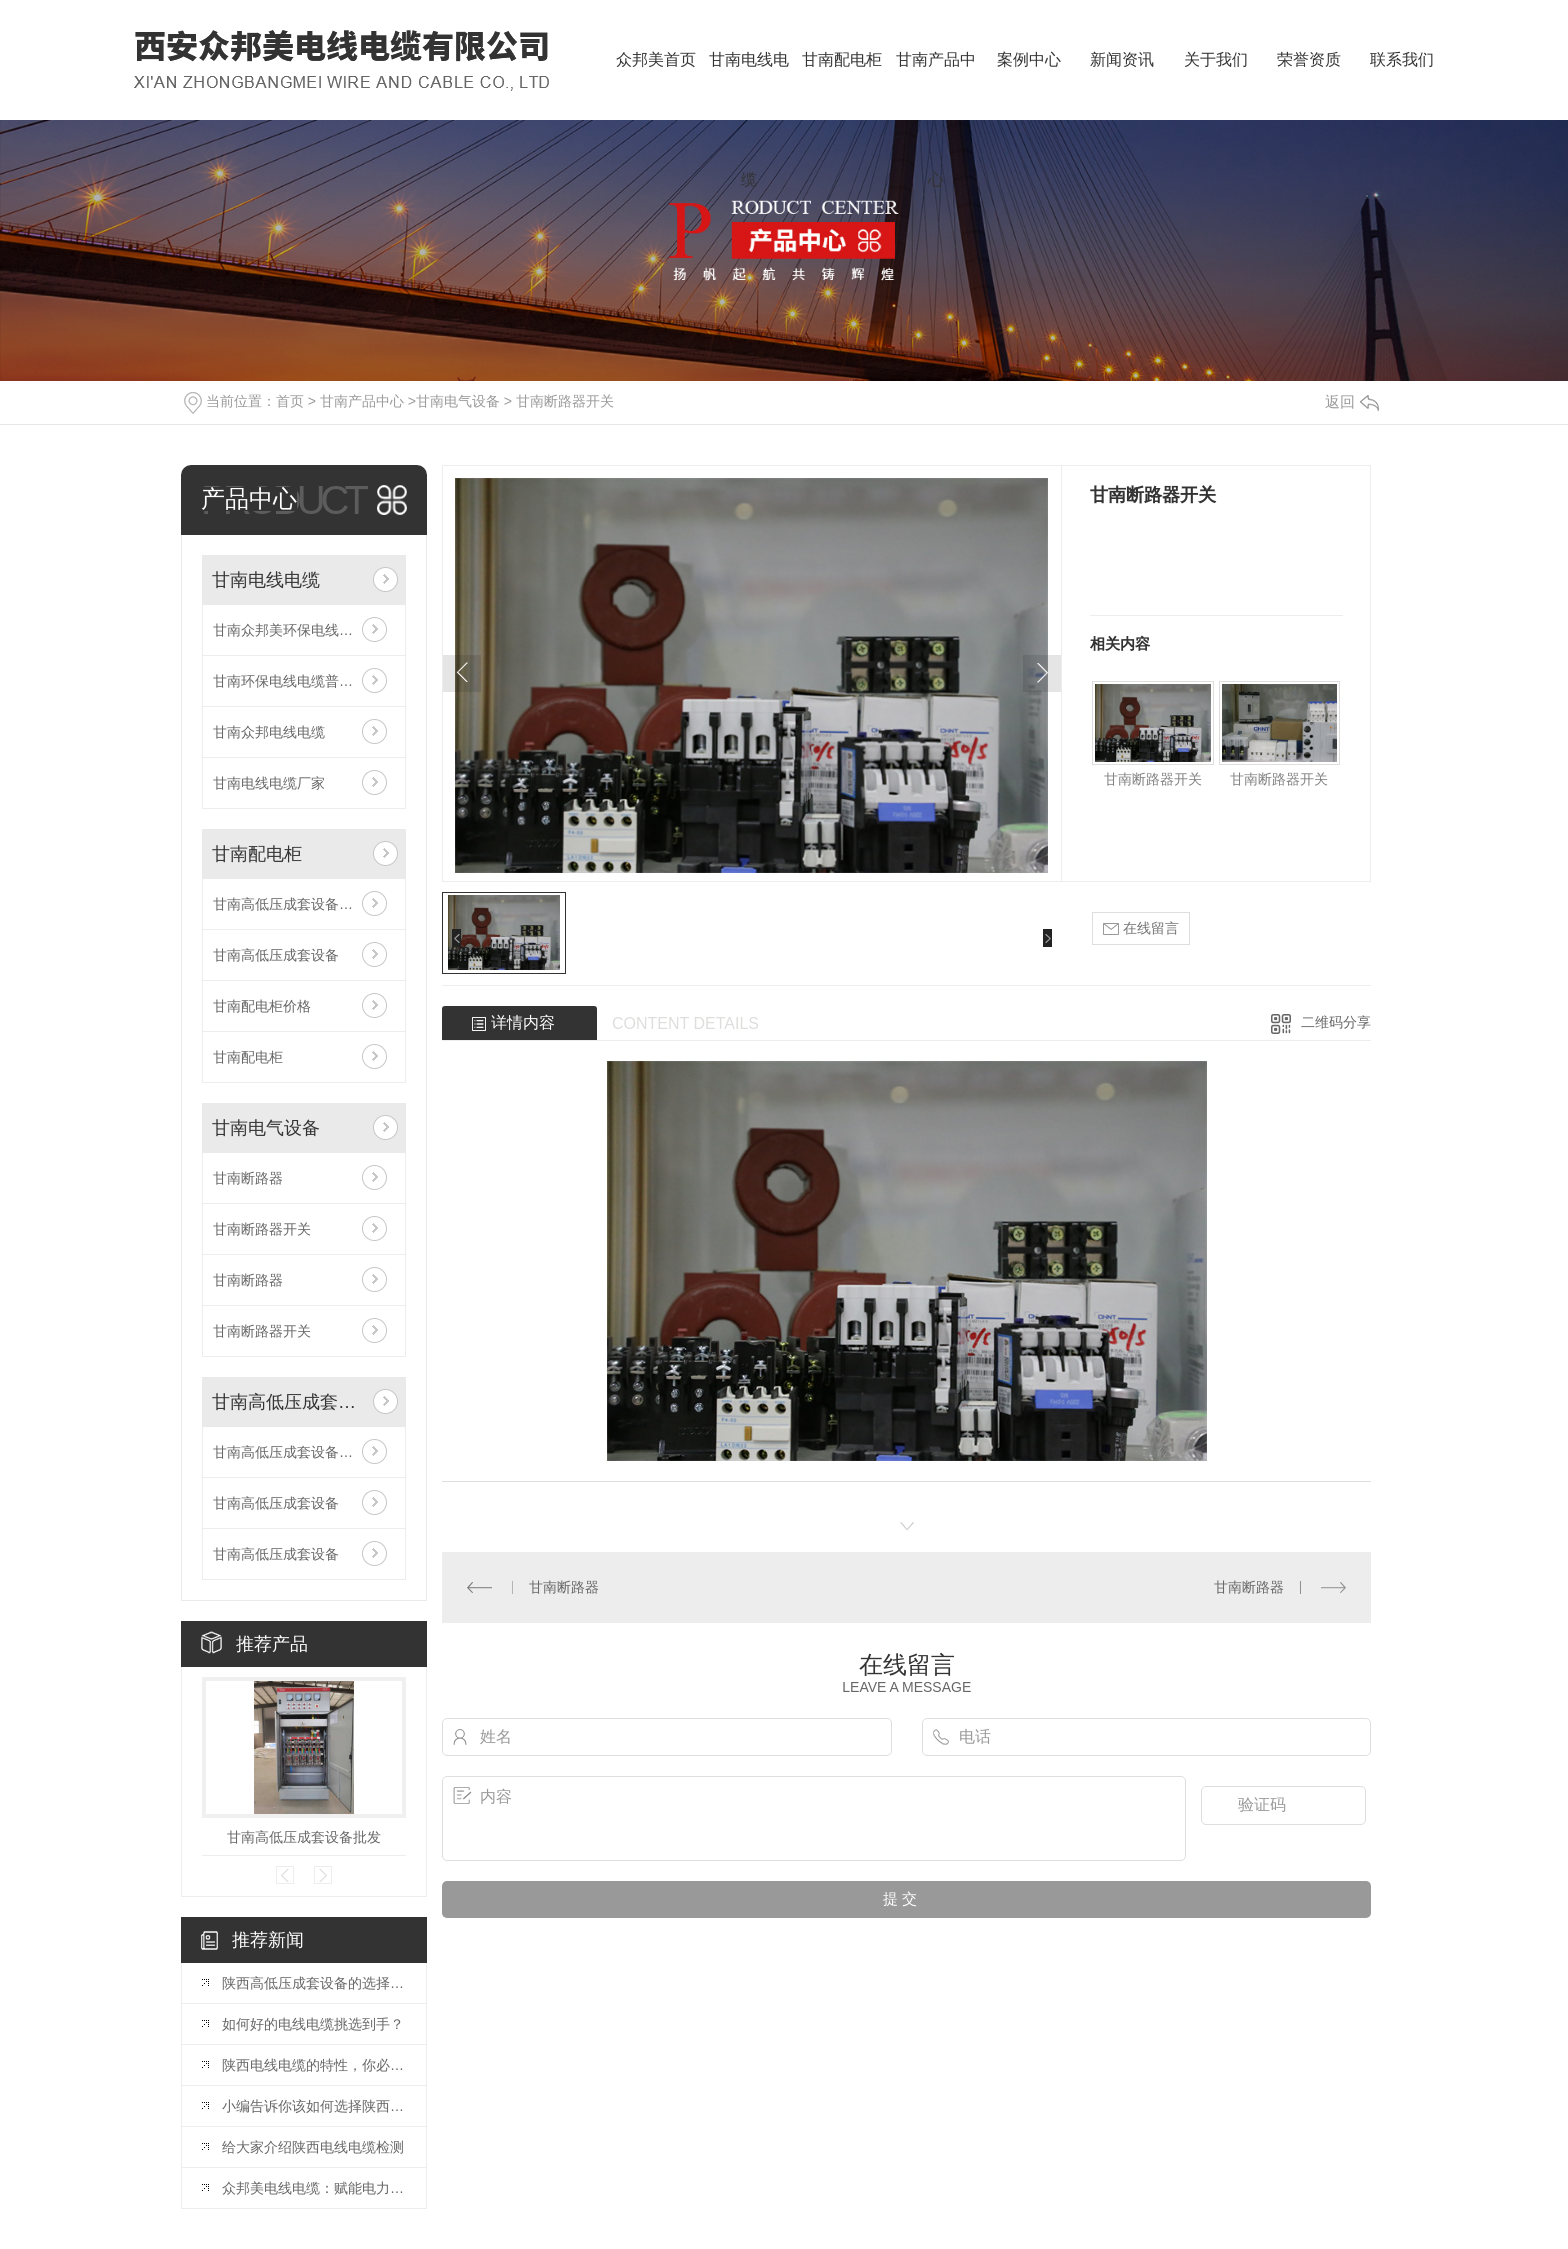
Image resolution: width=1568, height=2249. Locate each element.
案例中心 (1029, 59)
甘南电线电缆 (749, 85)
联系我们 (1402, 59)
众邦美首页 (656, 59)
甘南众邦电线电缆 (269, 732)
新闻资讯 (1122, 59)
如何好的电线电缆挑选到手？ (313, 2024)
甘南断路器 (248, 1178)
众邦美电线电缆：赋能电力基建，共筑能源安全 (314, 2188)
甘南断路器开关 (565, 401)
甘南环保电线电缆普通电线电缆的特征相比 (304, 681)
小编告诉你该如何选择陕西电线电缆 (314, 2106)
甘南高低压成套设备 (276, 955)
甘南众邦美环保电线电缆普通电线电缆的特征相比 (304, 630)
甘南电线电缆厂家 (269, 783)
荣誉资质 (1309, 59)
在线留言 (1141, 928)
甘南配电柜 (842, 59)
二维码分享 (1336, 1022)
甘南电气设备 (458, 401)
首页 (290, 401)
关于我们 (1216, 59)
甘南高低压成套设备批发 (290, 904)
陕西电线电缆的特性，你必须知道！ (314, 2065)
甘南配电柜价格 (262, 1006)
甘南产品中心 (936, 85)
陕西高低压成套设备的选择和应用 (314, 1983)
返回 (1352, 401)
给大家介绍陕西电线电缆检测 (313, 2147)
